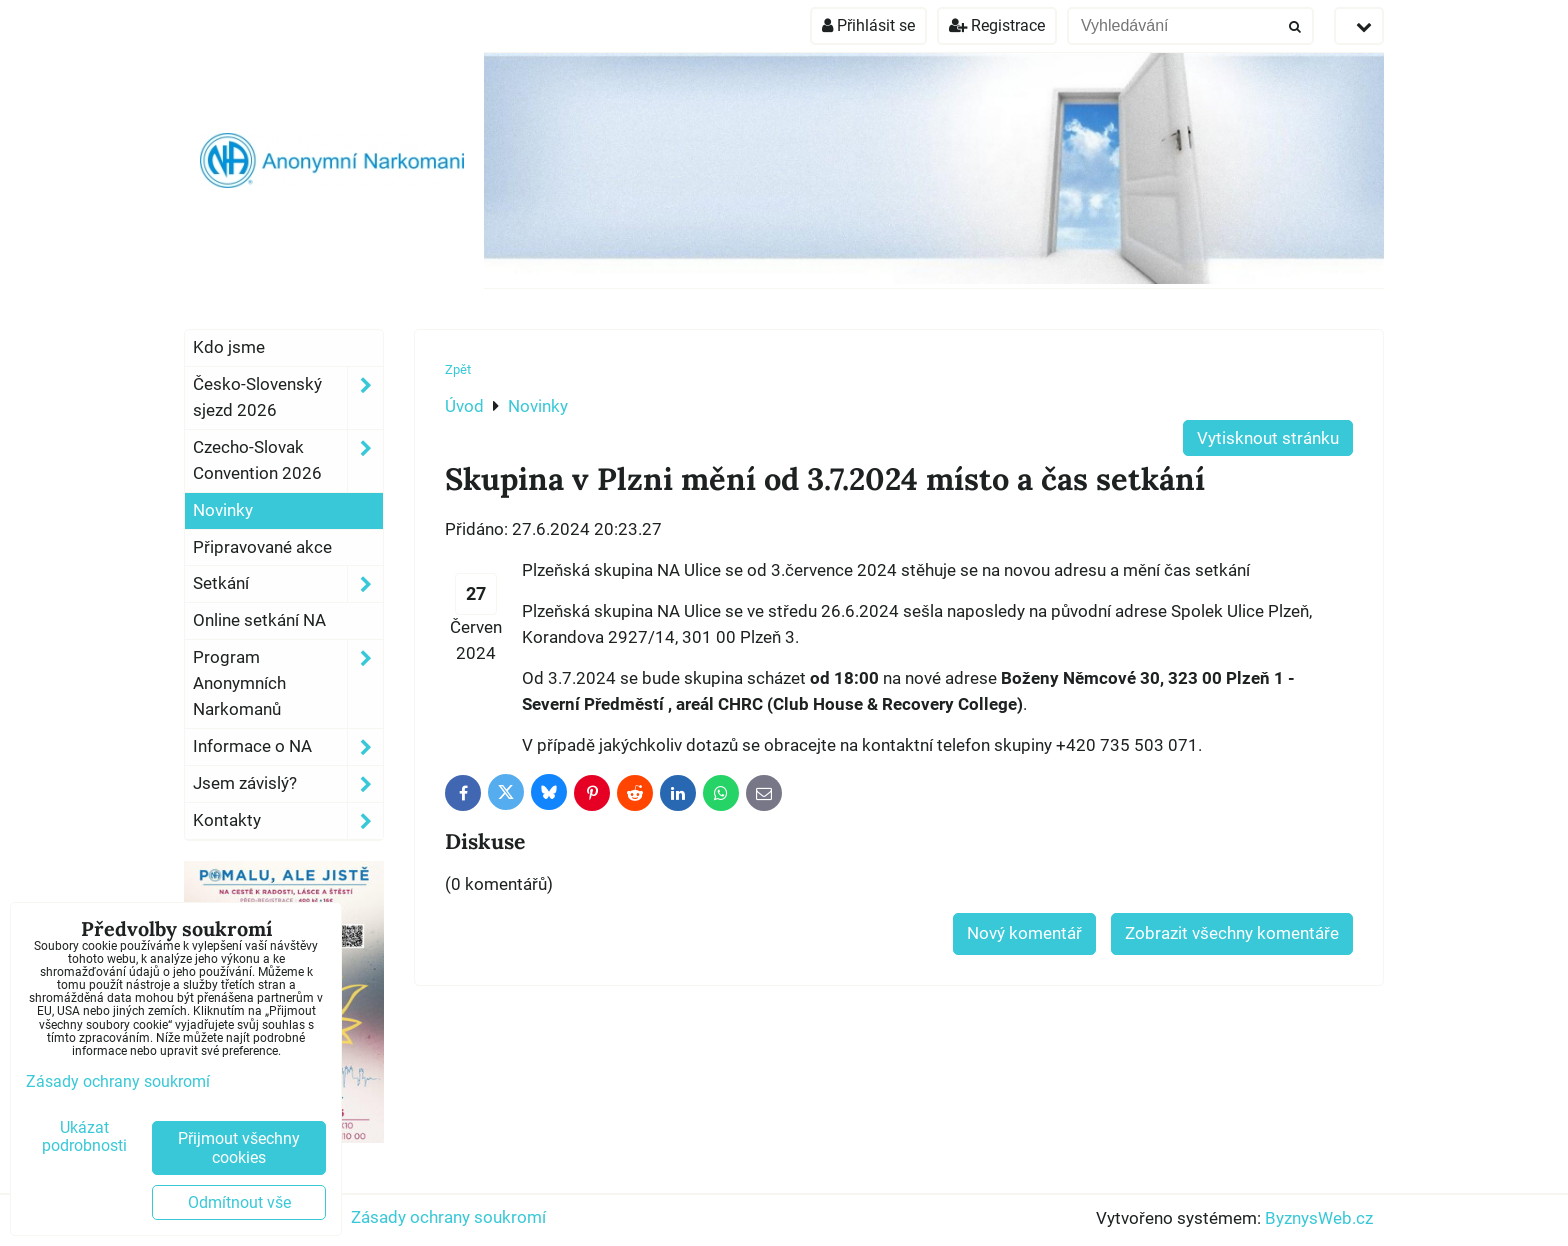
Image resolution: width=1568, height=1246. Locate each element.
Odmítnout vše (239, 1202)
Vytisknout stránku (1268, 438)
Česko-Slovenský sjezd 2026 (288, 398)
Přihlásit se (868, 25)
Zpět (458, 369)
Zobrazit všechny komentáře (1232, 933)
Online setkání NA (259, 620)
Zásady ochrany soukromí (448, 1217)
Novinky (223, 510)
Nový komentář (1024, 933)
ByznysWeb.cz (1319, 1218)
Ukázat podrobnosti (84, 1137)
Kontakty (288, 821)
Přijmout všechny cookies (239, 1148)
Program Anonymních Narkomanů (288, 684)
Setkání (288, 584)
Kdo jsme (229, 347)
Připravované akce (262, 547)
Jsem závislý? (288, 784)
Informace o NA (288, 747)
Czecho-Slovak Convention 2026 (288, 461)
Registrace (997, 25)
